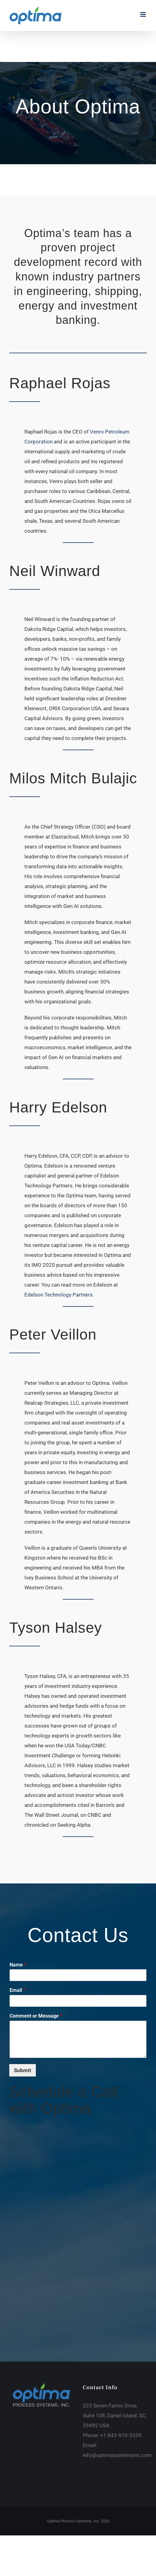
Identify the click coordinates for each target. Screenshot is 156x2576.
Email (17, 1990)
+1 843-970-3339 (120, 2435)
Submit (22, 2070)
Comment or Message (36, 2016)
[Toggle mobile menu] (143, 14)
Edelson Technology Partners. (59, 1295)
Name (18, 1965)
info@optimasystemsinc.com (117, 2455)
